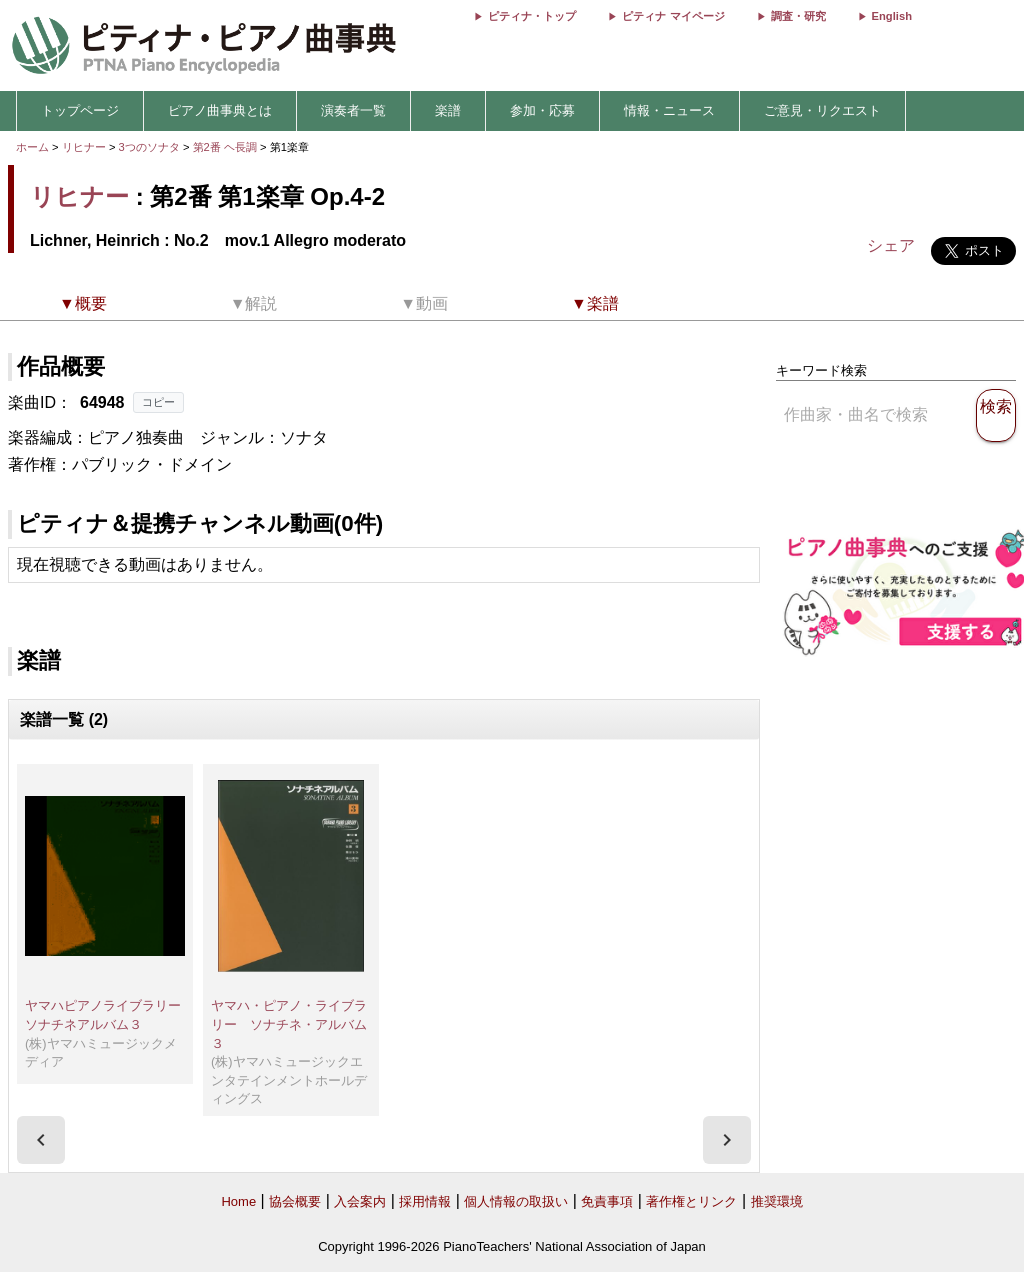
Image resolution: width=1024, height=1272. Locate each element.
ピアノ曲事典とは (220, 110)
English (892, 16)
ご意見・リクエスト (822, 110)
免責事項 (607, 1201)
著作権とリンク (691, 1201)
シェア (891, 245)
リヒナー (84, 147)
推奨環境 (777, 1201)
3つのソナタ (151, 147)
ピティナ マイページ (673, 16)
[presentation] (41, 1140)
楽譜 (448, 110)
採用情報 (425, 1201)
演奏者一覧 (353, 110)
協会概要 (295, 1201)
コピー (158, 402)
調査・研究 (798, 16)
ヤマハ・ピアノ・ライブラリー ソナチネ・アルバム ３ (295, 1024)
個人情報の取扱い (516, 1201)
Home (238, 1201)
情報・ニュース (669, 110)
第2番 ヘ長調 (225, 147)
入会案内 (360, 1201)
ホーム (32, 147)
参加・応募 (542, 110)
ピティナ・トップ (532, 16)
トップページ (80, 110)
